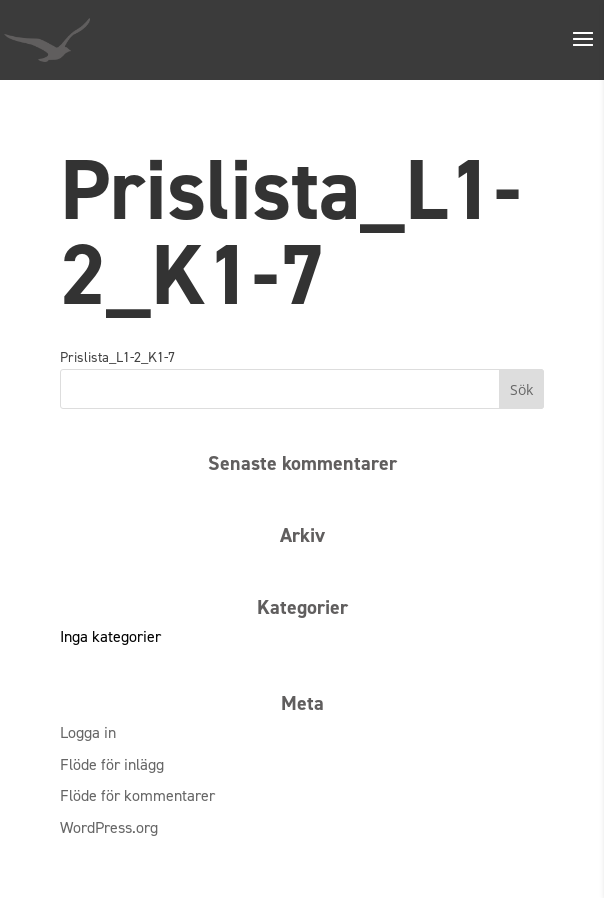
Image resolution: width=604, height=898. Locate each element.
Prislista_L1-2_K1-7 (117, 357)
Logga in (88, 732)
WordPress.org (109, 827)
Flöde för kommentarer (137, 795)
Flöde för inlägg (112, 764)
